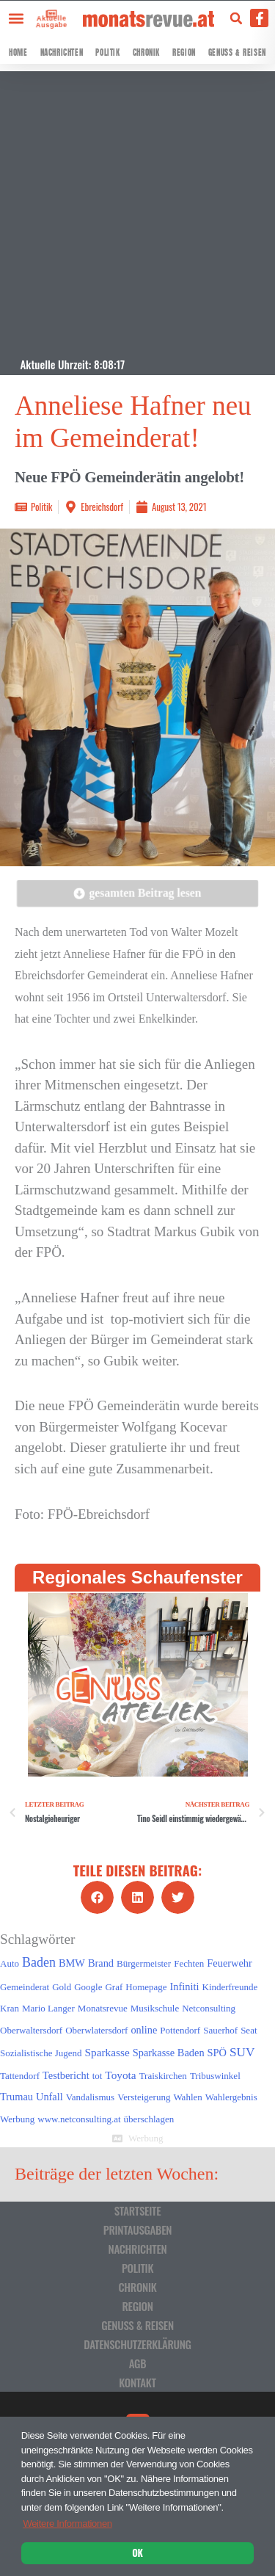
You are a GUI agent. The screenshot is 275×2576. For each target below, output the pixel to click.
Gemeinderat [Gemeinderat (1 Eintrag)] (24, 1986)
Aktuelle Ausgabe (50, 21)
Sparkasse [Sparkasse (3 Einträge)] (107, 2052)
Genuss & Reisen (237, 52)
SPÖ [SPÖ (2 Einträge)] (217, 2052)
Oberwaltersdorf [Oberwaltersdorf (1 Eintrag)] (31, 2030)
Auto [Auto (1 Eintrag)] (9, 1963)
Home (18, 52)
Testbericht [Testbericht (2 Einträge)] (66, 2075)
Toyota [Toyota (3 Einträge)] (120, 2075)
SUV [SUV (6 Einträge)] (242, 2052)
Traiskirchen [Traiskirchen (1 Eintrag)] (163, 2075)
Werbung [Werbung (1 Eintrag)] (17, 2119)
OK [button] (137, 2552)
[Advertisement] (137, 209)
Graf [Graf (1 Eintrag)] (113, 1986)
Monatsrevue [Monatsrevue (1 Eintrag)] (103, 2008)
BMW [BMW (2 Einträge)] (72, 1963)
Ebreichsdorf (102, 506)
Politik (107, 52)
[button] (16, 18)
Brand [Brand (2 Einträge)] (101, 1963)
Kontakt (137, 2382)
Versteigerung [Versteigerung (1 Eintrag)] (143, 2096)
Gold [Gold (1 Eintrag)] (61, 1986)
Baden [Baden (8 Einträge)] (39, 1962)
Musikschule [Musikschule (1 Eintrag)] (155, 2008)
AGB (138, 2363)
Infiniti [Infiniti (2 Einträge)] (184, 1986)
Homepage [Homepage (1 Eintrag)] (145, 1986)
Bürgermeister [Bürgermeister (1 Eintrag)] (144, 1963)
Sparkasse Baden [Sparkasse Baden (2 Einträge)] (169, 2052)
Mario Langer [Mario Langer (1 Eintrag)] (48, 2008)
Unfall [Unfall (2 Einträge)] (49, 2096)
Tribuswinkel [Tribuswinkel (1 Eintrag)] (215, 2075)
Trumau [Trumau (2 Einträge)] (16, 2096)
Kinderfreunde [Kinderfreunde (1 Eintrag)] (230, 1986)
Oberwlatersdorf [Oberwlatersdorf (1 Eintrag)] (96, 2030)
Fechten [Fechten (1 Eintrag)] (189, 1963)
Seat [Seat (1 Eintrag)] (249, 2030)
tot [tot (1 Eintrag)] (97, 2075)
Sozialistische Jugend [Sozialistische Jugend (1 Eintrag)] (41, 2052)
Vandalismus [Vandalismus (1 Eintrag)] (90, 2096)
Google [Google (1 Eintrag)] (88, 1986)
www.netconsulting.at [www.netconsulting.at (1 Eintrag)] (78, 2119)
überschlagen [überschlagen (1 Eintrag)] (149, 2119)
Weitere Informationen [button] (67, 2523)
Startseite (137, 2210)
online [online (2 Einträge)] (144, 2030)
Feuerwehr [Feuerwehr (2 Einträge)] (229, 1963)
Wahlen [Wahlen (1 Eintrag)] (187, 2096)
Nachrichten (62, 52)
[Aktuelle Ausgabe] (48, 13)
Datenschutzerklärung (137, 2344)
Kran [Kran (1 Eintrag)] (9, 2008)
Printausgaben (137, 2229)
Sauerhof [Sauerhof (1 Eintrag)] (220, 2030)
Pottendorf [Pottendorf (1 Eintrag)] (180, 2030)
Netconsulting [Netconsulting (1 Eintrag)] (208, 2008)
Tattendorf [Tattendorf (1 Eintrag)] (20, 2075)
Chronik (146, 52)
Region (184, 52)
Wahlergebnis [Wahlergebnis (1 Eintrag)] (231, 2096)
